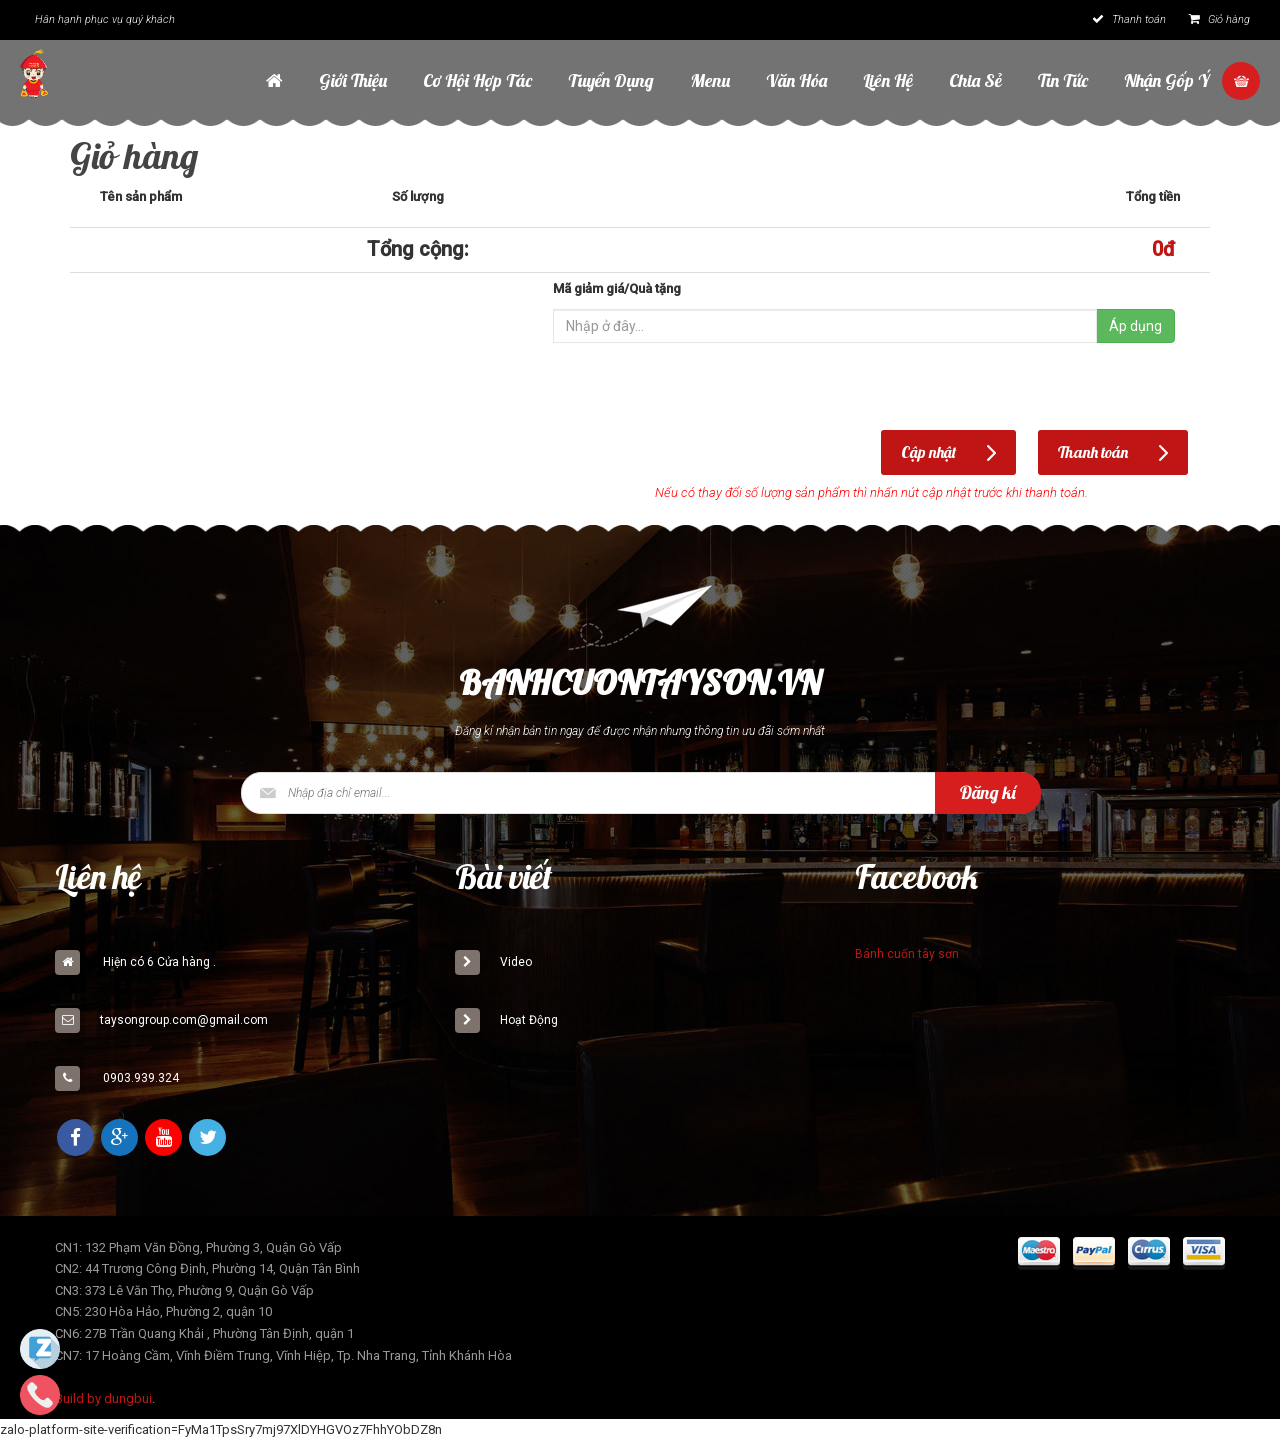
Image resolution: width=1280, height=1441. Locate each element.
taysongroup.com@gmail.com (184, 1020)
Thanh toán (1129, 19)
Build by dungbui (103, 1398)
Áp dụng (1135, 326)
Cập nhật (928, 452)
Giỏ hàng (1219, 19)
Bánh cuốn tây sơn (907, 954)
